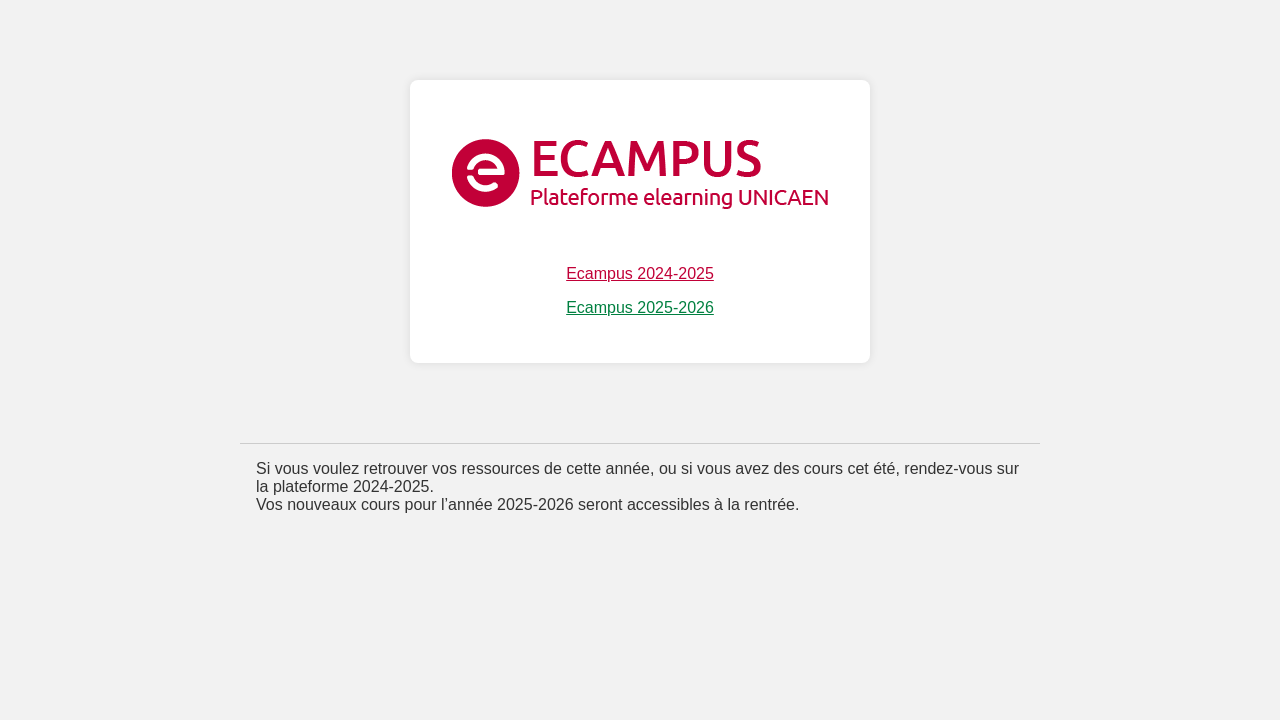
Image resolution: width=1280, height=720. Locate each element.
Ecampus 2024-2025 (640, 273)
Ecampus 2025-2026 (640, 307)
